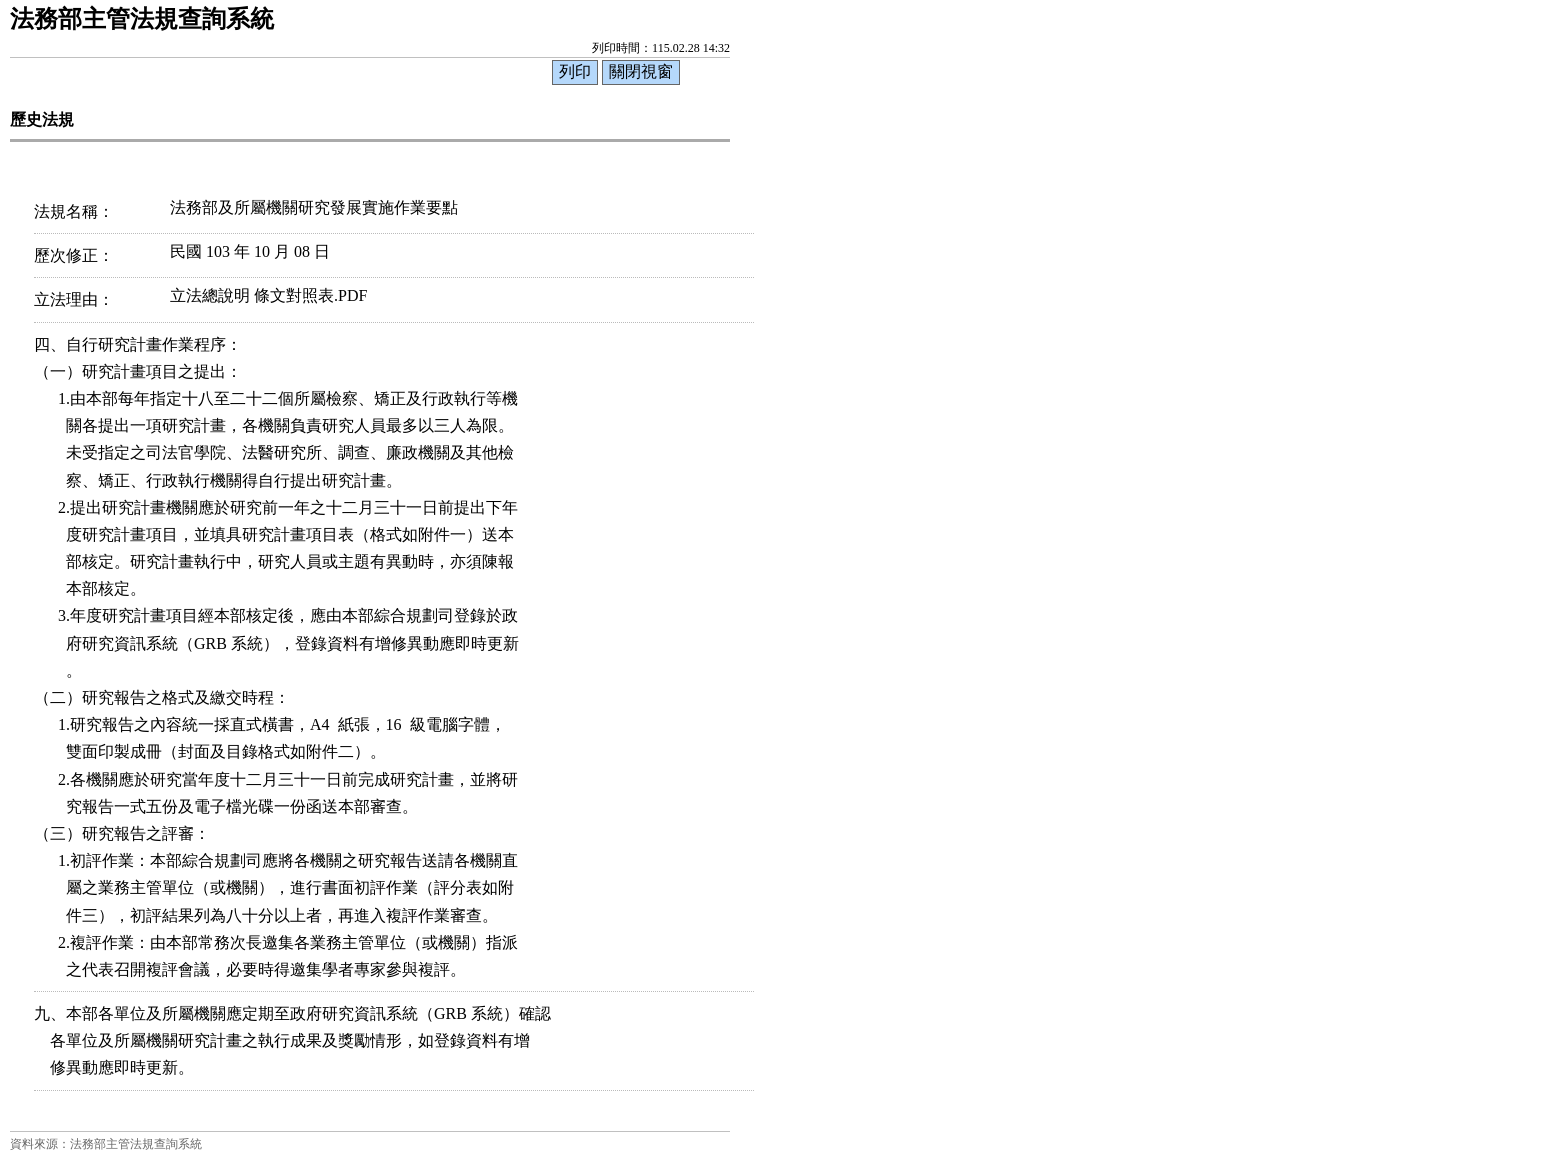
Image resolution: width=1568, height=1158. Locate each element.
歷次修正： (74, 255)
